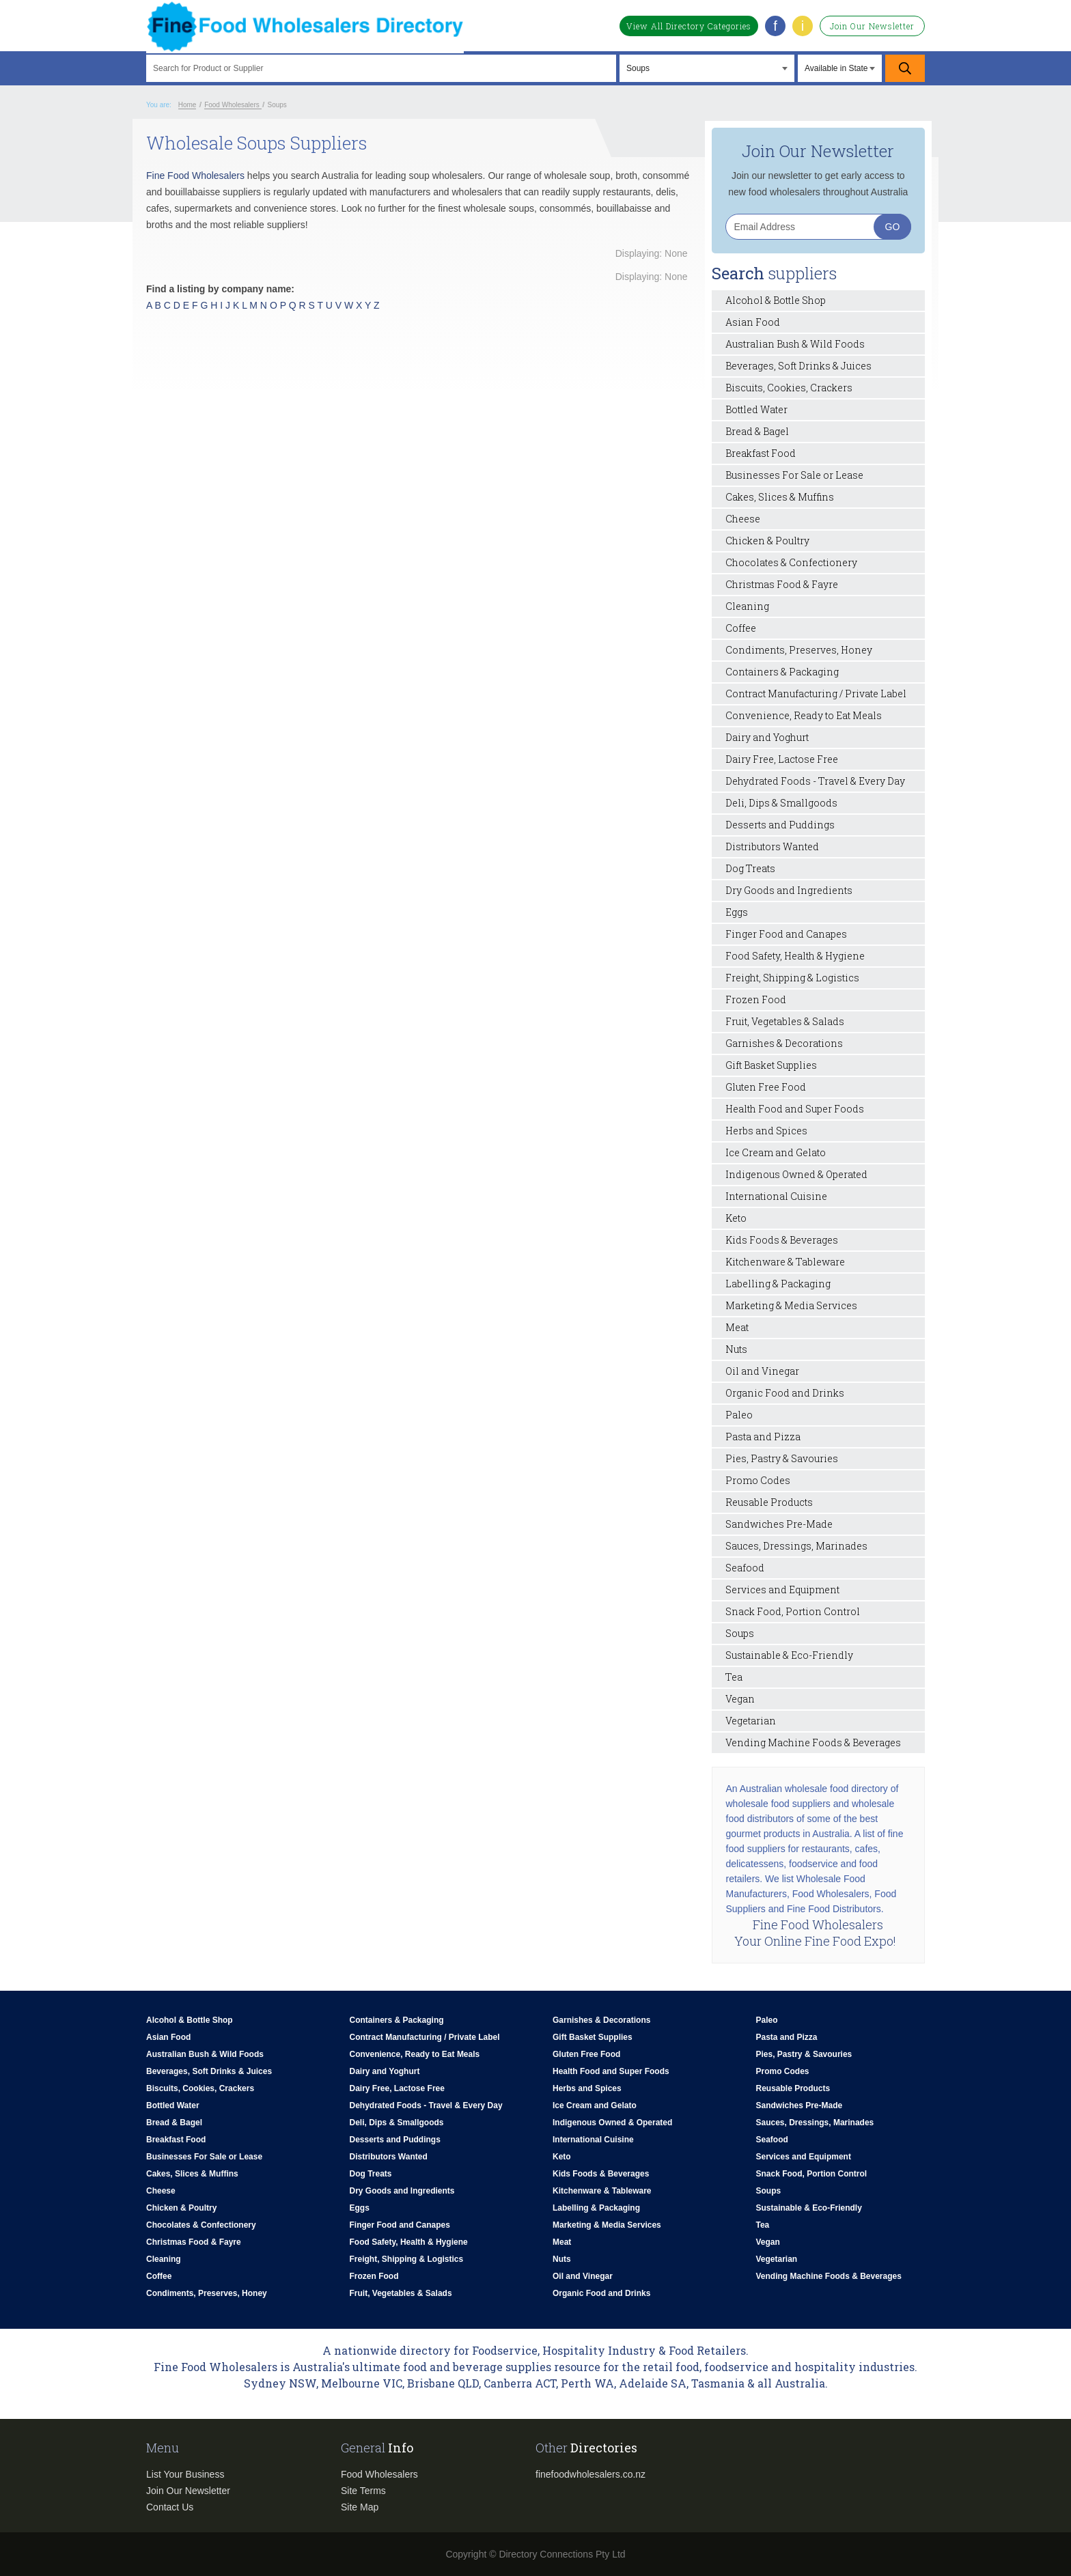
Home (187, 105)
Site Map (359, 2507)
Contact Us (169, 2507)
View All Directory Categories (688, 25)
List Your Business (185, 2474)
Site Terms (363, 2490)
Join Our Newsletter (872, 25)
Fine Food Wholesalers (195, 175)
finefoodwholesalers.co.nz (590, 2474)
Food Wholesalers (379, 2474)
